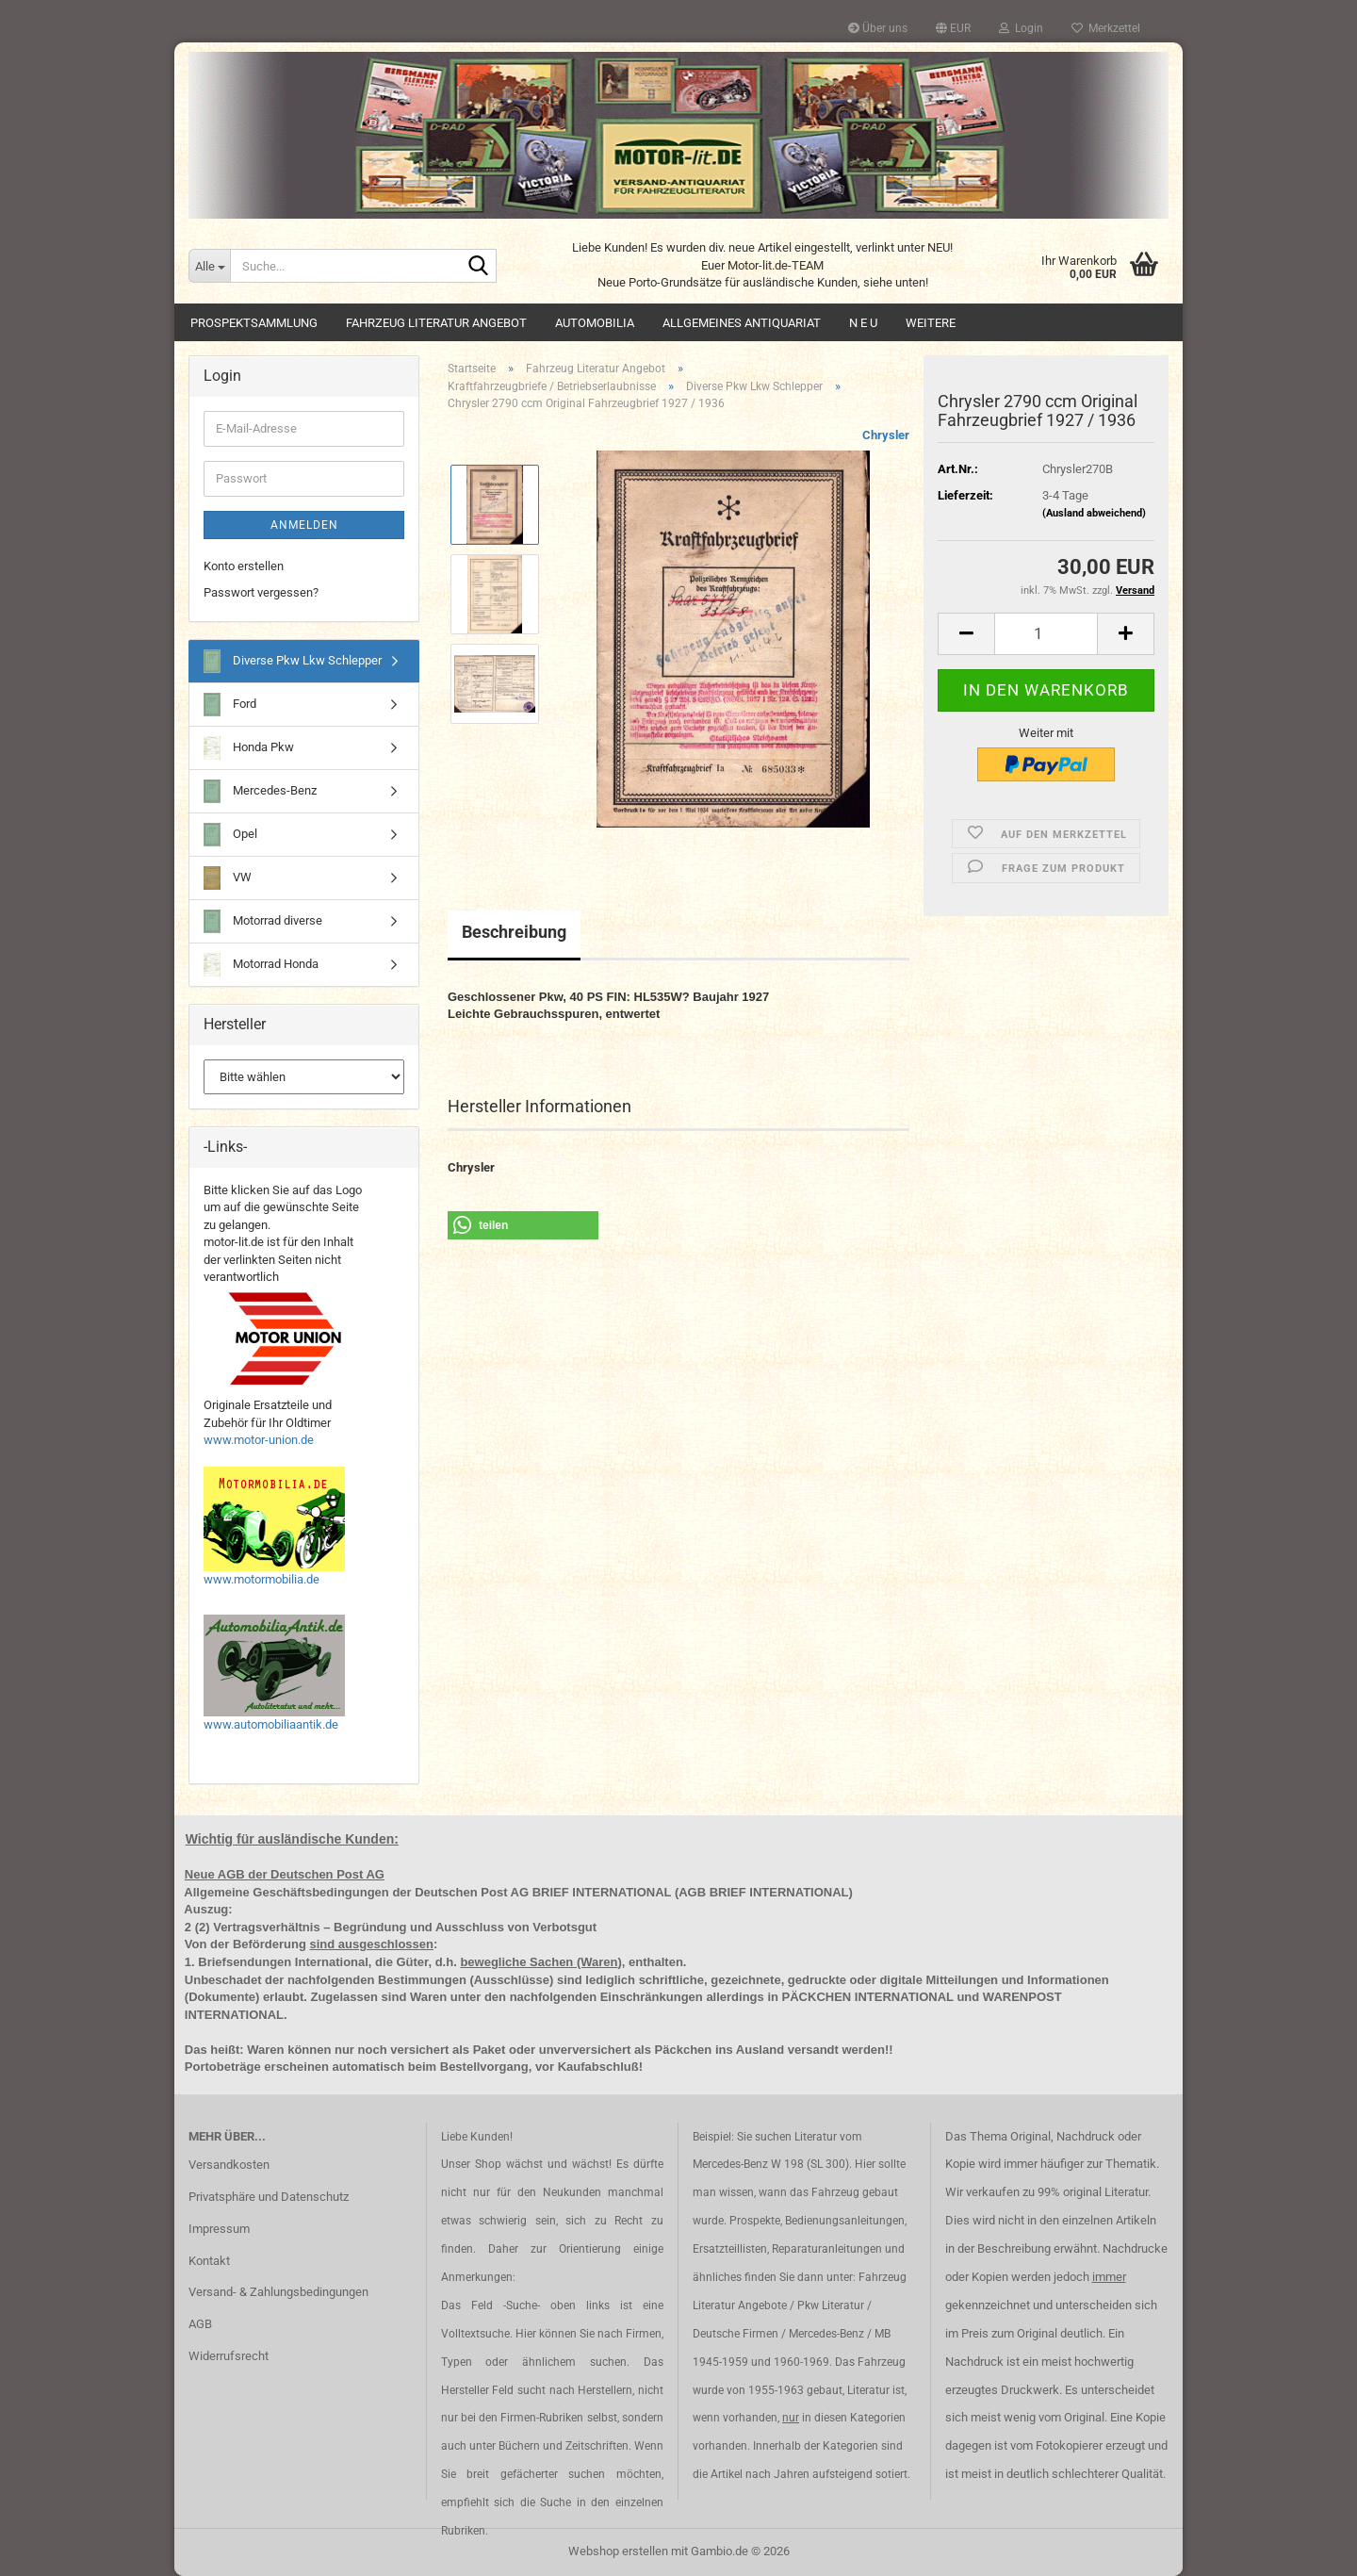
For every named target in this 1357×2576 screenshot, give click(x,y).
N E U (863, 323)
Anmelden (304, 525)
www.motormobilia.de (261, 1579)
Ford (230, 704)
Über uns (877, 28)
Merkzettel (1105, 28)
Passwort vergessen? (261, 592)
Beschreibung (514, 932)
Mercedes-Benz (260, 791)
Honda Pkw (249, 748)
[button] (953, 28)
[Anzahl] (1046, 634)
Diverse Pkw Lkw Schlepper (293, 661)
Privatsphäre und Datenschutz (268, 2197)
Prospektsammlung (254, 323)
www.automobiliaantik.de (271, 1724)
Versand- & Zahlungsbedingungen (278, 2292)
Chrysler (885, 435)
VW (228, 878)
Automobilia (594, 323)
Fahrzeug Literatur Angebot (436, 323)
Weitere (931, 323)
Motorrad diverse (263, 921)
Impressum (219, 2229)
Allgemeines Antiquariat (741, 323)
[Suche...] (209, 266)
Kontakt (209, 2261)
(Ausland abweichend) (1094, 513)
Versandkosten (229, 2165)
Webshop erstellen (618, 2551)
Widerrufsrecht (228, 2356)
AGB (200, 2324)
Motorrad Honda (261, 964)
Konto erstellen (244, 566)
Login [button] (1021, 28)
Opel (230, 834)
